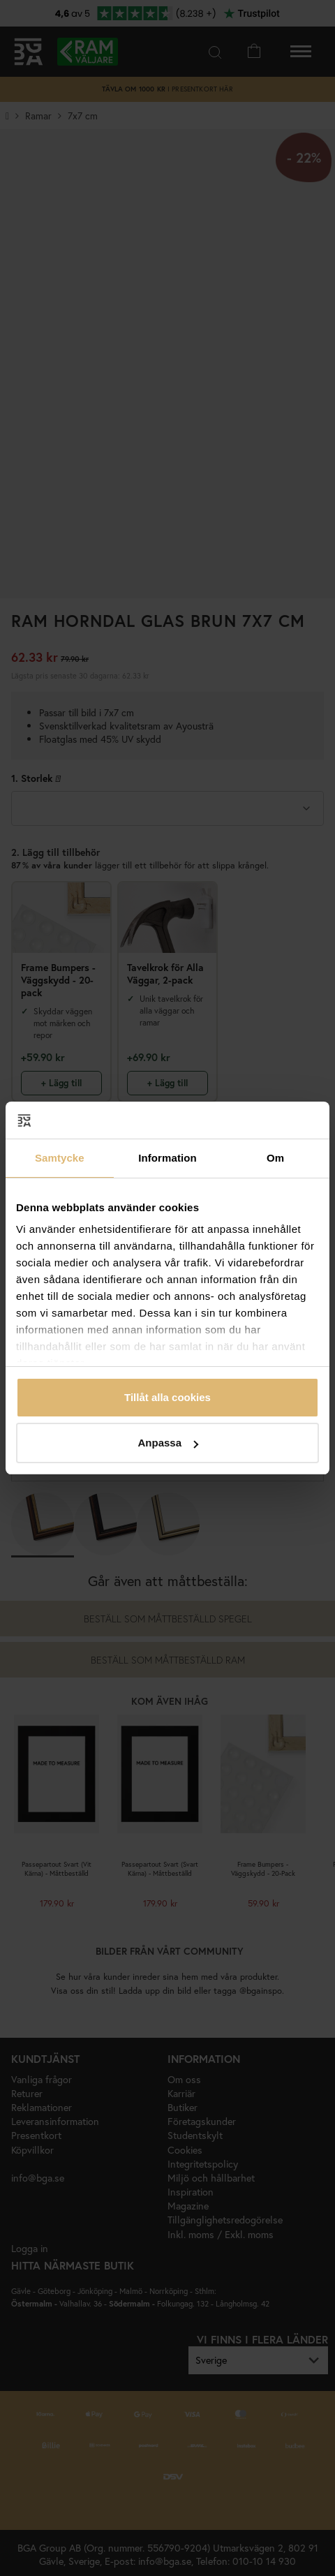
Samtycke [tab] (59, 1158)
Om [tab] (275, 1158)
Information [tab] (167, 1158)
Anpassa (167, 1443)
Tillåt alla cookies (167, 1397)
